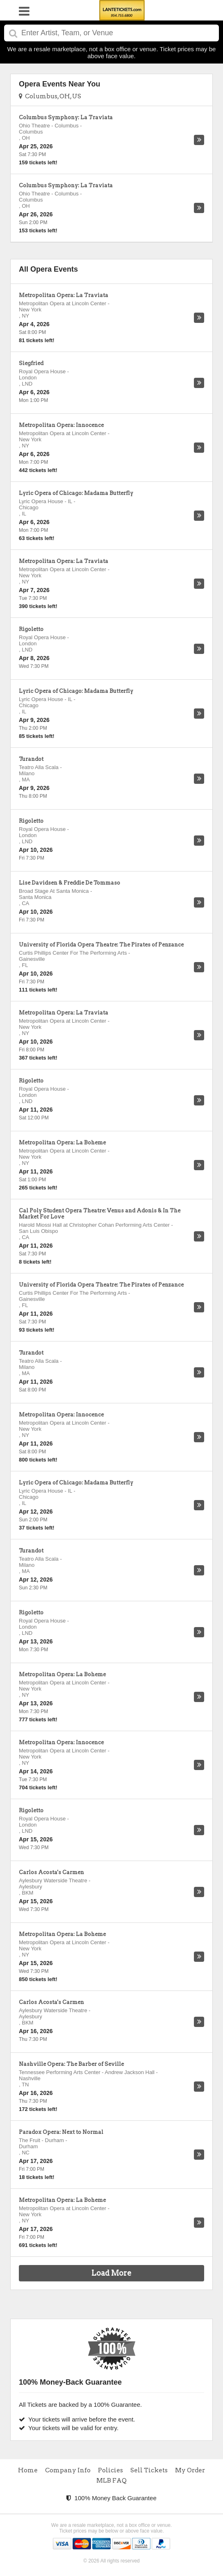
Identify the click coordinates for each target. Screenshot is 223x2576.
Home (28, 2470)
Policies (110, 2470)
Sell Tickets (149, 2470)
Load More (111, 2273)
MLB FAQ (111, 2480)
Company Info (68, 2470)
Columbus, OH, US (50, 96)
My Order (190, 2470)
